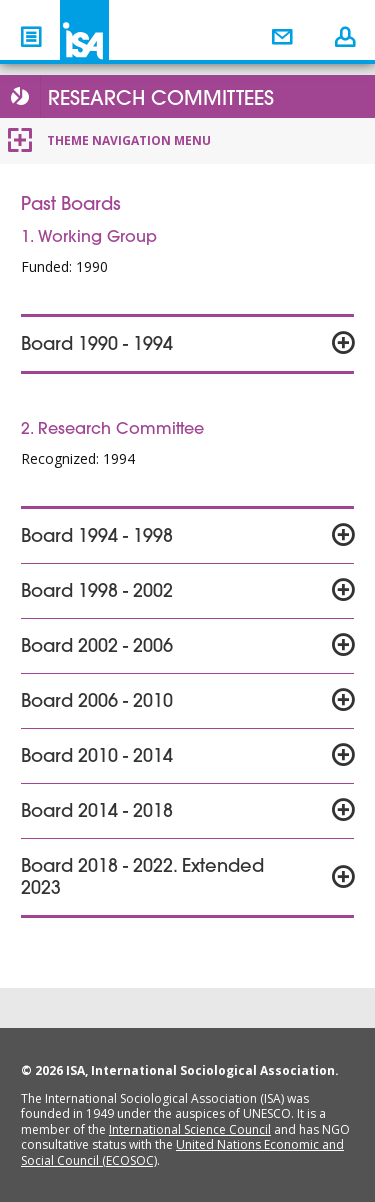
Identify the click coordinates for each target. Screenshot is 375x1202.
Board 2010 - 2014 (97, 758)
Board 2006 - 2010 (97, 703)
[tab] (187, 344)
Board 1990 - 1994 (97, 346)
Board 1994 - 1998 (97, 538)
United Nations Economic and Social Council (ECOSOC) (182, 1152)
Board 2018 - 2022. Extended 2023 (142, 879)
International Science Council (190, 1129)
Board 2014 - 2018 (97, 813)
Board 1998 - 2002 (97, 593)
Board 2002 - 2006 (97, 648)
